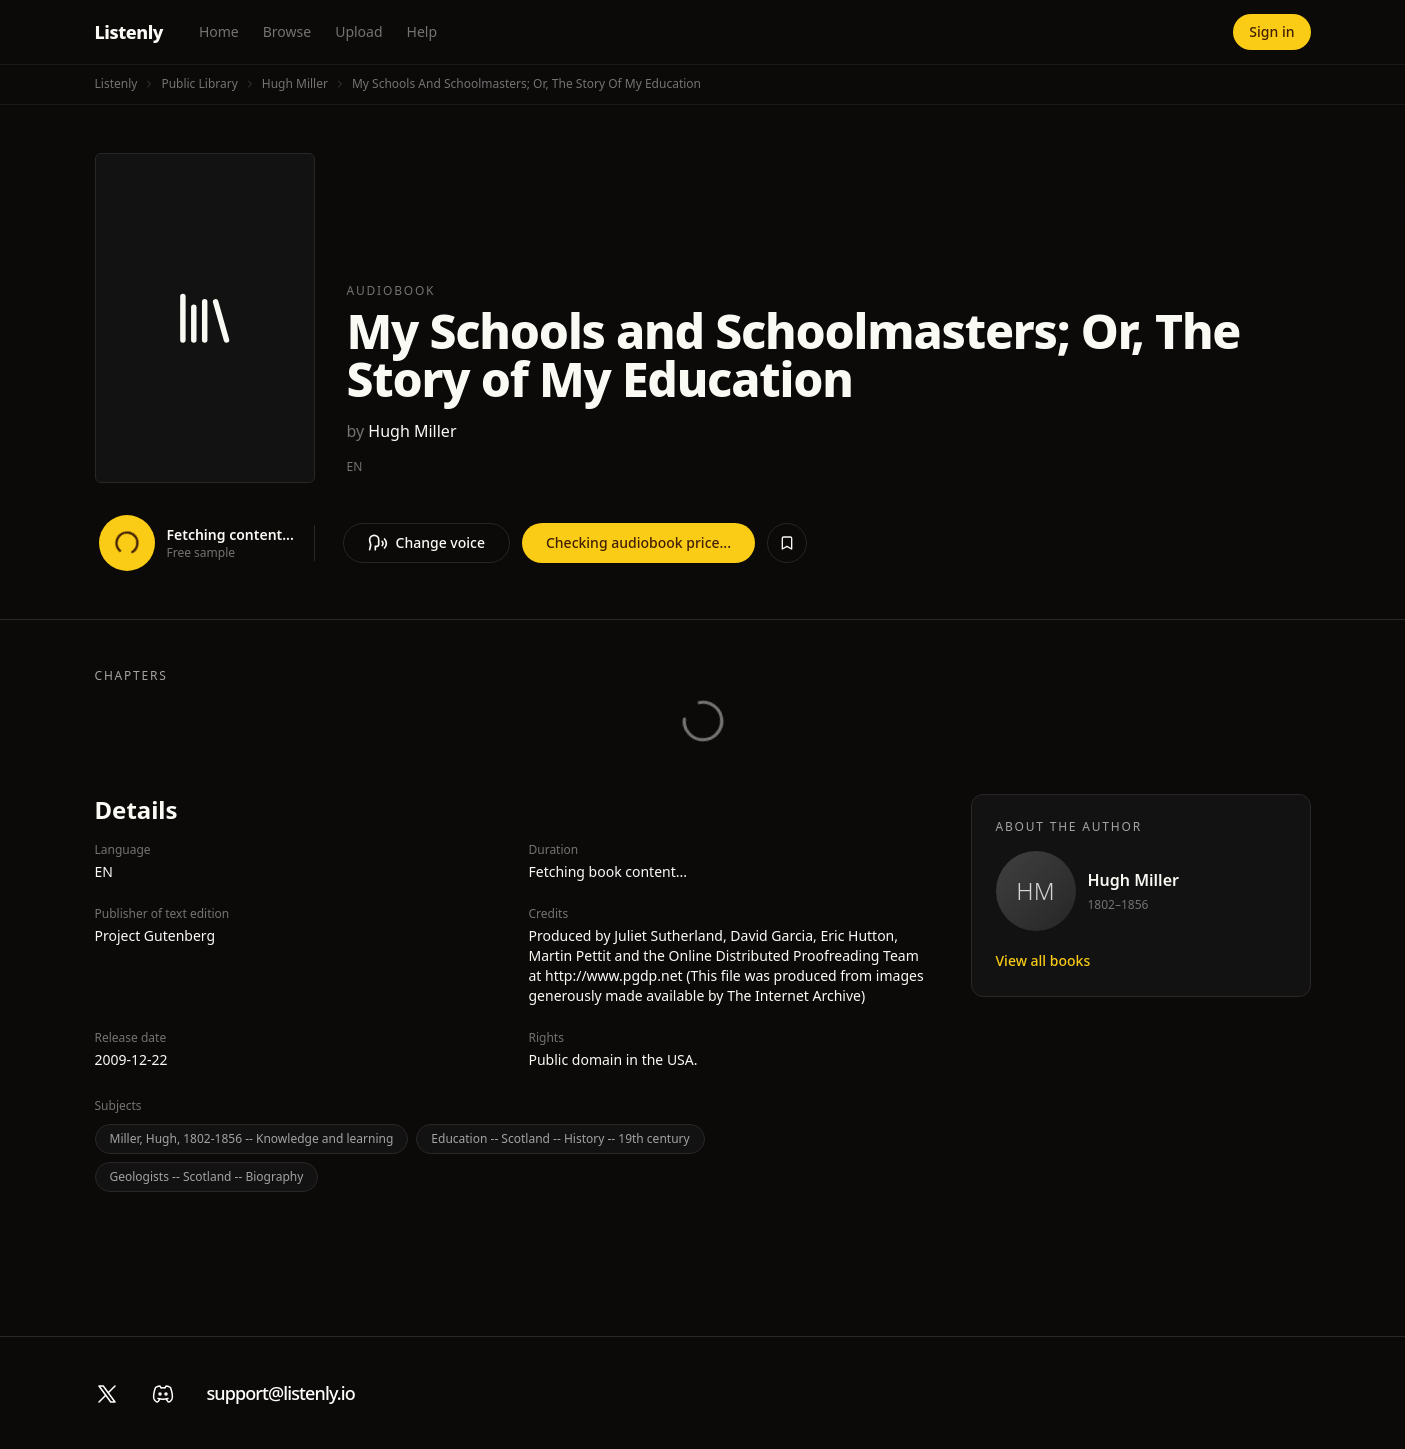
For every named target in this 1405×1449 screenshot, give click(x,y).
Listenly (129, 32)
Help (422, 31)
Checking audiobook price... (638, 542)
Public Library (199, 83)
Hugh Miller (295, 83)
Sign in (1271, 31)
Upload (358, 31)
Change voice (426, 543)
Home (219, 31)
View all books (1043, 960)
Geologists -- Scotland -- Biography (207, 1176)
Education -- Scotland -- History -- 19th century (560, 1138)
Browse (287, 31)
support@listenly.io (281, 1393)
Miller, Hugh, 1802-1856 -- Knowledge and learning (252, 1138)
